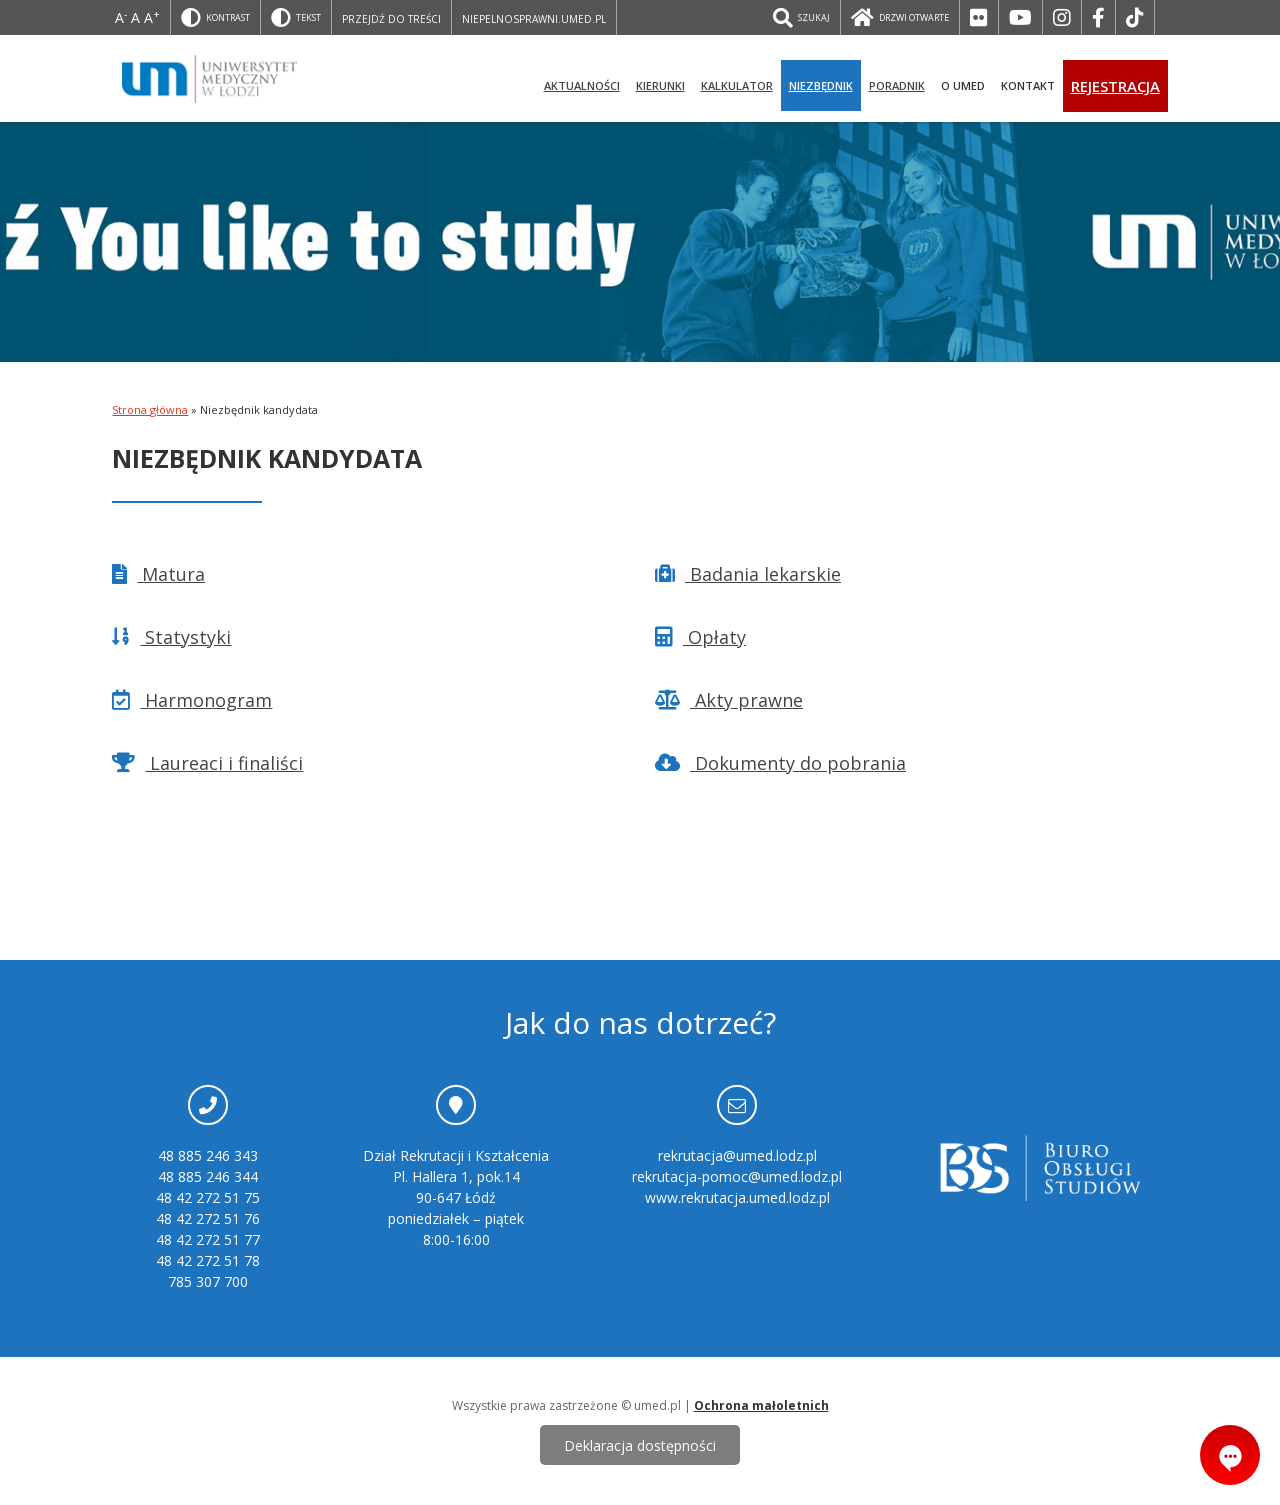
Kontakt (1028, 85)
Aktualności (582, 85)
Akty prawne (729, 700)
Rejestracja (1115, 86)
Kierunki (660, 85)
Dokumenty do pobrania (780, 763)
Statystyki (171, 637)
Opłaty (700, 637)
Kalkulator (737, 85)
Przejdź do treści (391, 19)
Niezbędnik (821, 85)
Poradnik (897, 85)
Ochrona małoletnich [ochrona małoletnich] (761, 1405)
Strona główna (150, 409)
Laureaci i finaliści (207, 763)
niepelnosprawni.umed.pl (534, 19)
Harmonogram (192, 700)
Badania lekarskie (748, 574)
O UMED (963, 85)
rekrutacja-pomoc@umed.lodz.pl (737, 1176)
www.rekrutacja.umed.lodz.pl (737, 1197)
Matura (158, 574)
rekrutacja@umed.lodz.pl (737, 1155)
